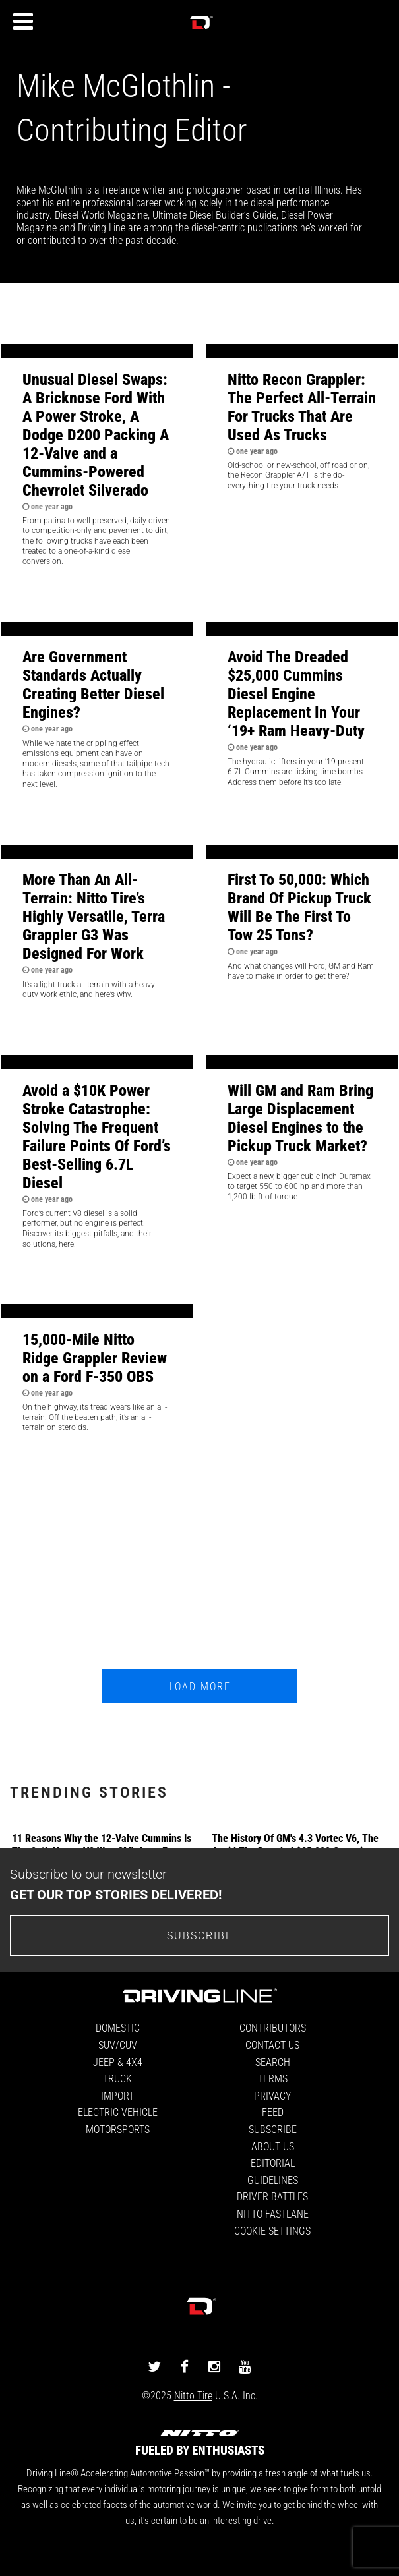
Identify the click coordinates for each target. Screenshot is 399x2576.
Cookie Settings (272, 2230)
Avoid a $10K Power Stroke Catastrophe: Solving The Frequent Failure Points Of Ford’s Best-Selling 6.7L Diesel (96, 1136)
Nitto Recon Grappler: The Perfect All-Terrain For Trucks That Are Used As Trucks (302, 406)
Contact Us (272, 2044)
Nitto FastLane (273, 2213)
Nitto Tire (193, 2395)
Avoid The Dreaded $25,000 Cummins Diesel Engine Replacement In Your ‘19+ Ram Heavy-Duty (296, 693)
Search (272, 2062)
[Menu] (23, 21)
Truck (117, 2078)
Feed (273, 2112)
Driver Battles (272, 2196)
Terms (273, 2078)
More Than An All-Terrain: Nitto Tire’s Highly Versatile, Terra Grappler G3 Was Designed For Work (93, 916)
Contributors (272, 2027)
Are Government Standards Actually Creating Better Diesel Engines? (93, 684)
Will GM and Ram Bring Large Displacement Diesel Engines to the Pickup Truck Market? (300, 1117)
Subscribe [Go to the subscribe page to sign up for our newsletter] (200, 1935)
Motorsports (118, 2129)
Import (117, 2095)
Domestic (118, 2027)
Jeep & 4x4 (117, 2062)
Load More (200, 1686)
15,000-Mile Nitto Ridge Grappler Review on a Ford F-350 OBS (94, 1358)
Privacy (272, 2095)
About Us (272, 2146)
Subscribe (273, 2129)
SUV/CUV (117, 2044)
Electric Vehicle (118, 2112)
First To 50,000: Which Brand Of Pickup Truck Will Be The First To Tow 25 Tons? (299, 907)
